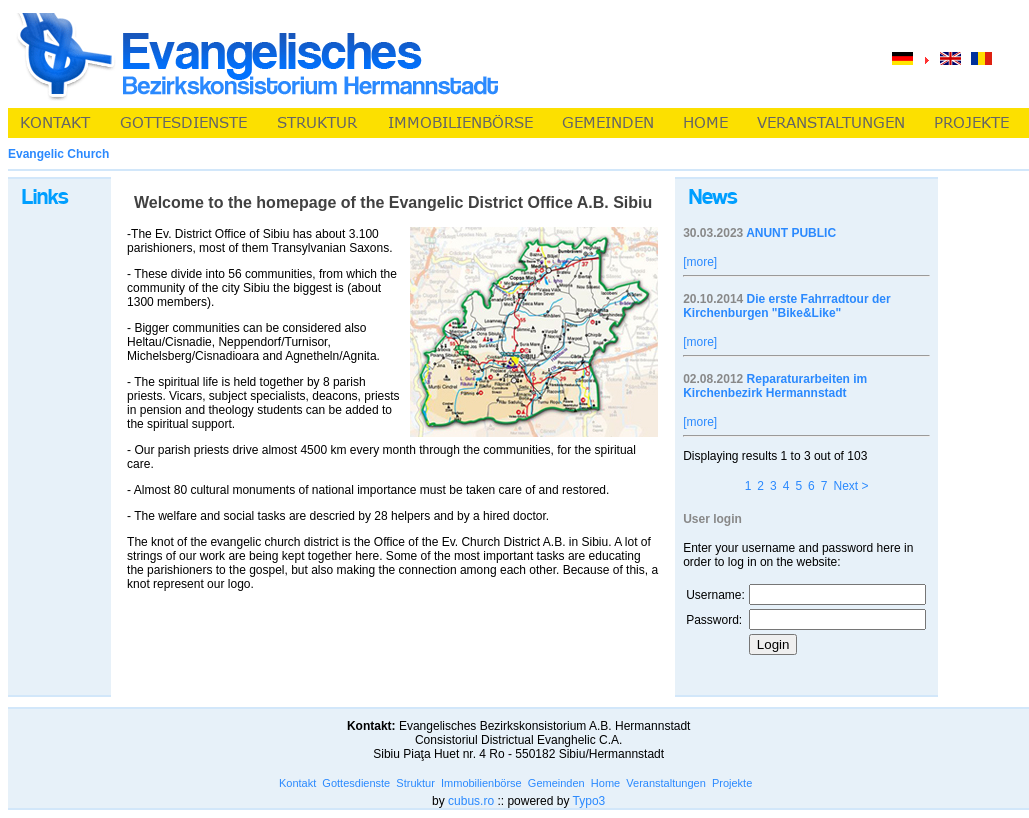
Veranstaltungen (666, 783)
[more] (700, 262)
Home (605, 783)
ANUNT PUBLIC (791, 233)
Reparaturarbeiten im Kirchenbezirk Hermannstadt (775, 386)
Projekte (732, 783)
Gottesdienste (356, 783)
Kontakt (297, 783)
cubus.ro (471, 801)
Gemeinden (556, 783)
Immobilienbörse (481, 783)
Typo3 (589, 801)
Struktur (415, 783)
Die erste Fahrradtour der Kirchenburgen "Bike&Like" (786, 306)
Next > (850, 486)
